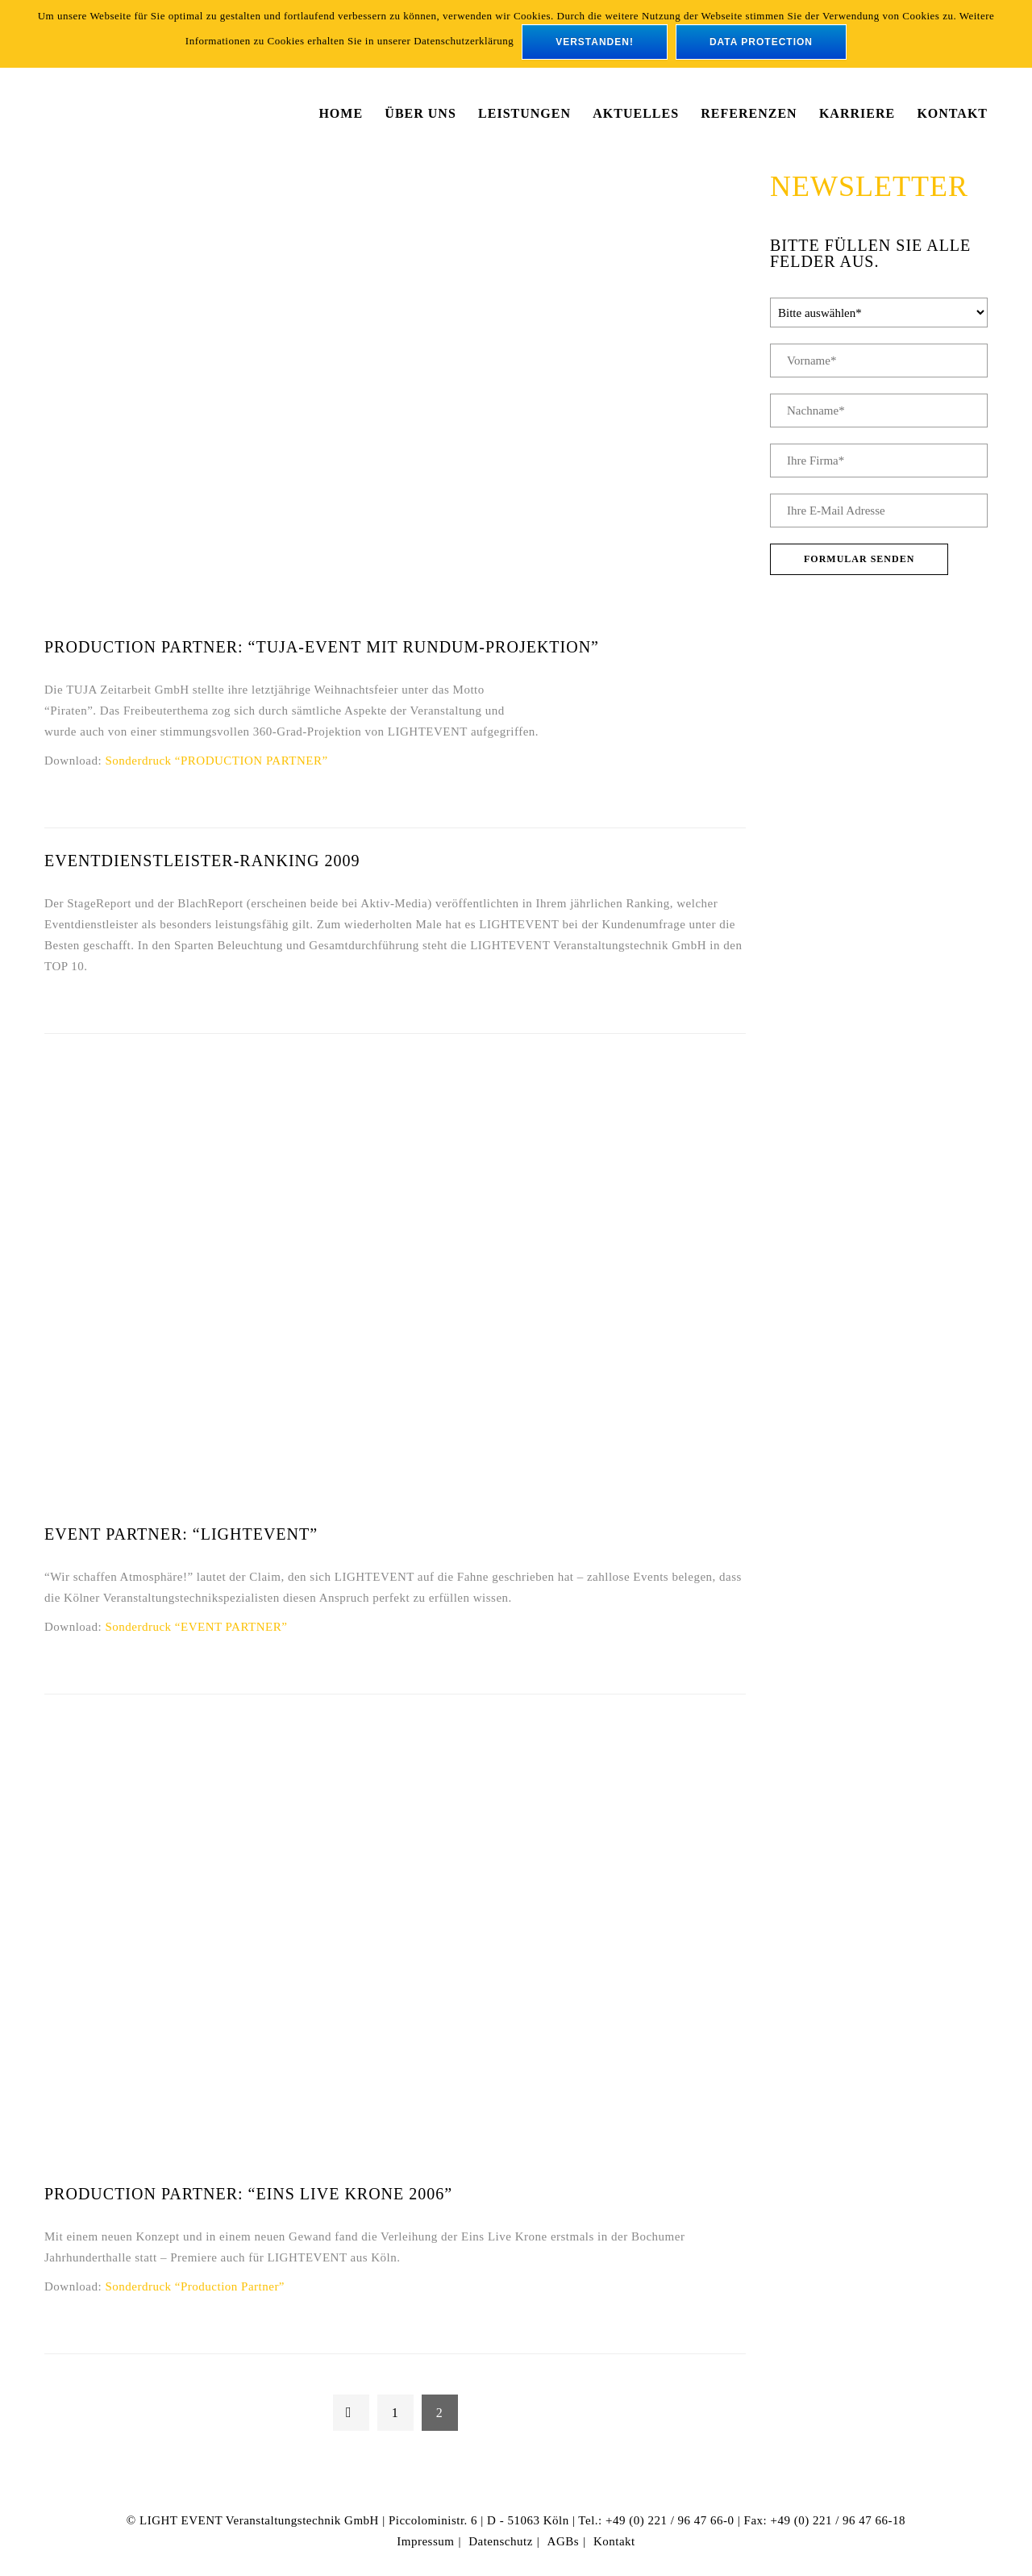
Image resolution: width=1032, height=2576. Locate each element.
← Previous (351, 2413)
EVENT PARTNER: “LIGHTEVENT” (181, 1534)
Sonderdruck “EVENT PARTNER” (196, 1626)
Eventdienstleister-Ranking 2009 (202, 860)
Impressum (425, 2541)
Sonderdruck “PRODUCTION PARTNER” (216, 760)
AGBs (563, 2541)
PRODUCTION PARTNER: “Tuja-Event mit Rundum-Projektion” (321, 647)
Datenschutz (500, 2541)
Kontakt (614, 2541)
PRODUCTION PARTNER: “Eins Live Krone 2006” (248, 2194)
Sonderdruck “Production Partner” (195, 2286)
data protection (761, 42)
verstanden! (595, 42)
